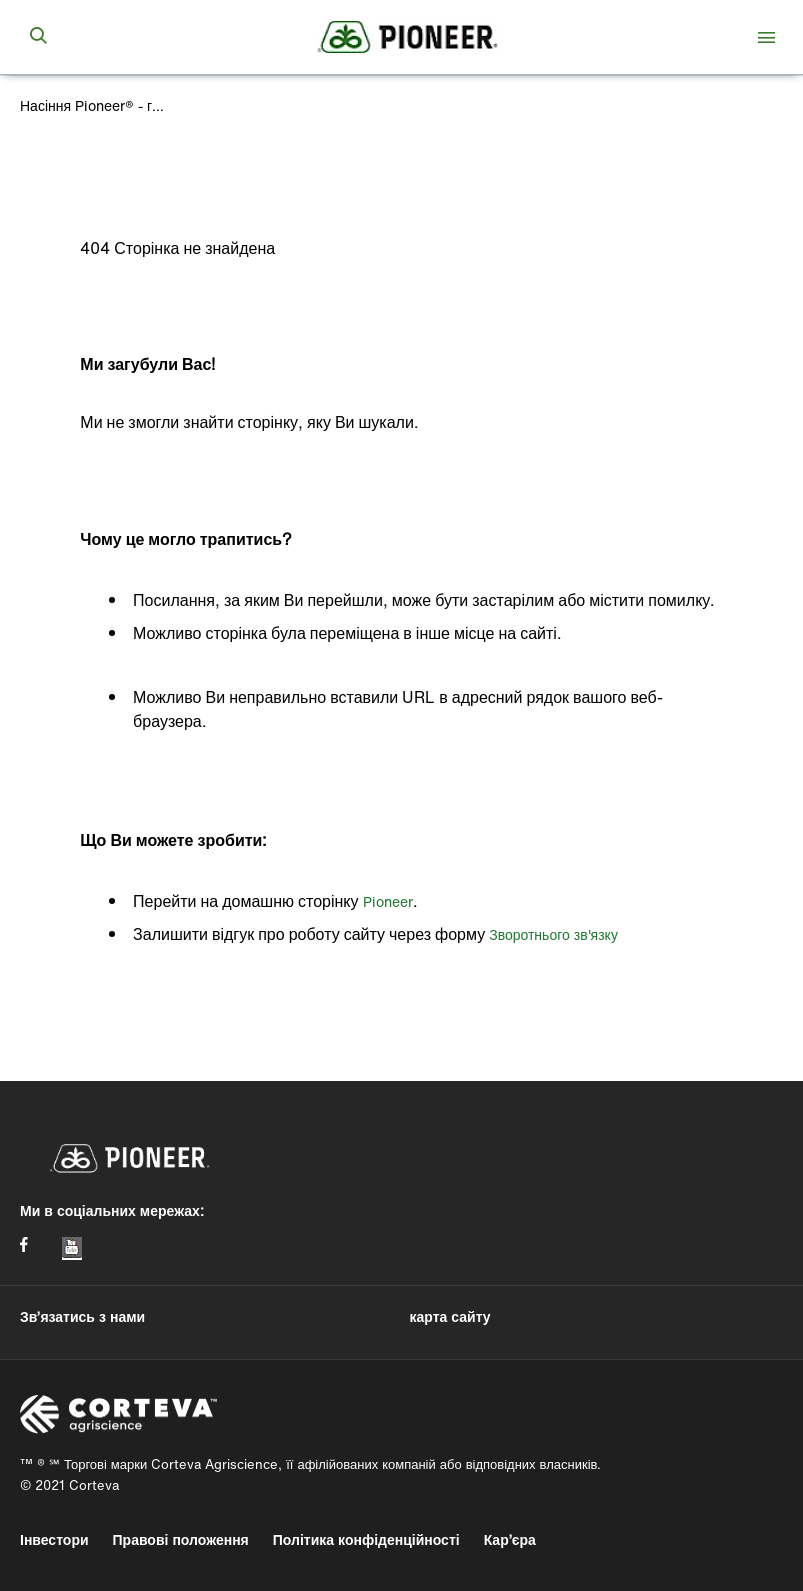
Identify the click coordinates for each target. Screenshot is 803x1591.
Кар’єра (510, 1539)
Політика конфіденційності (366, 1539)
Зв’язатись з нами (82, 1316)
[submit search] (38, 37)
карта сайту (450, 1316)
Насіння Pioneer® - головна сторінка (95, 105)
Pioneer (388, 901)
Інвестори (54, 1539)
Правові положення (181, 1539)
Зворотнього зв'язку (553, 934)
